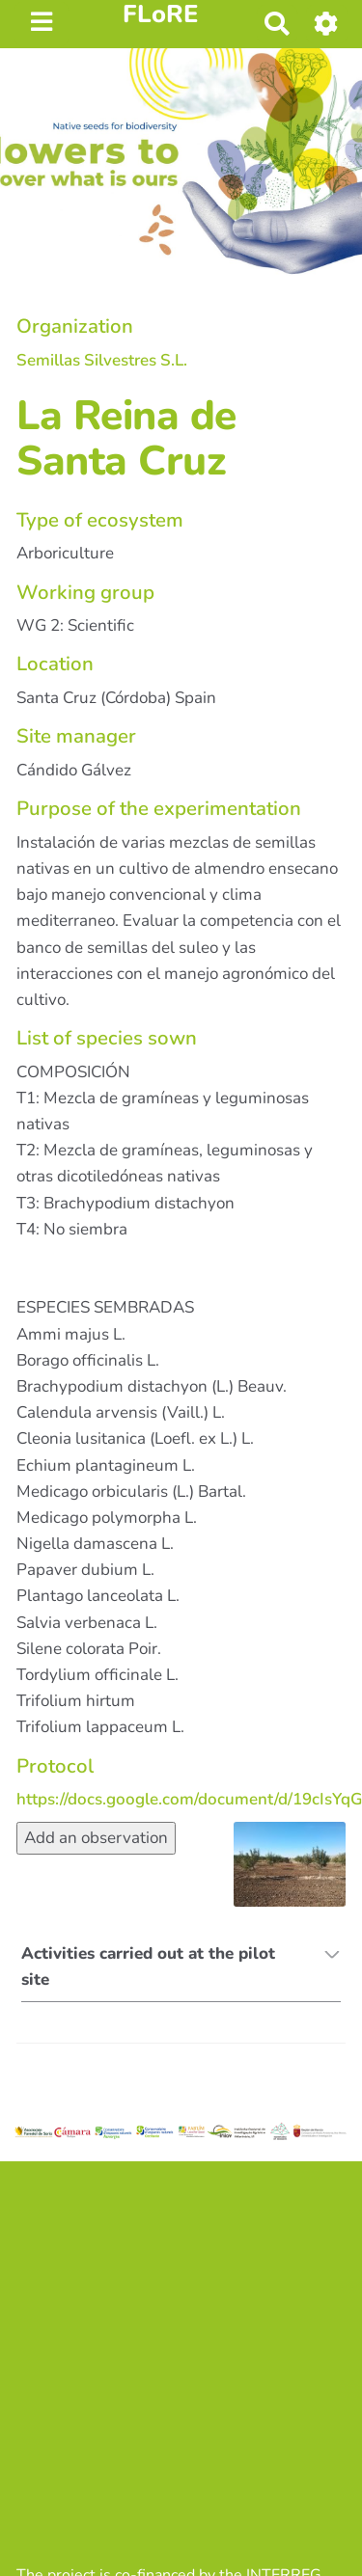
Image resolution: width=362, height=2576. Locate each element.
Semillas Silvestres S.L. (101, 360)
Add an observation (96, 1838)
